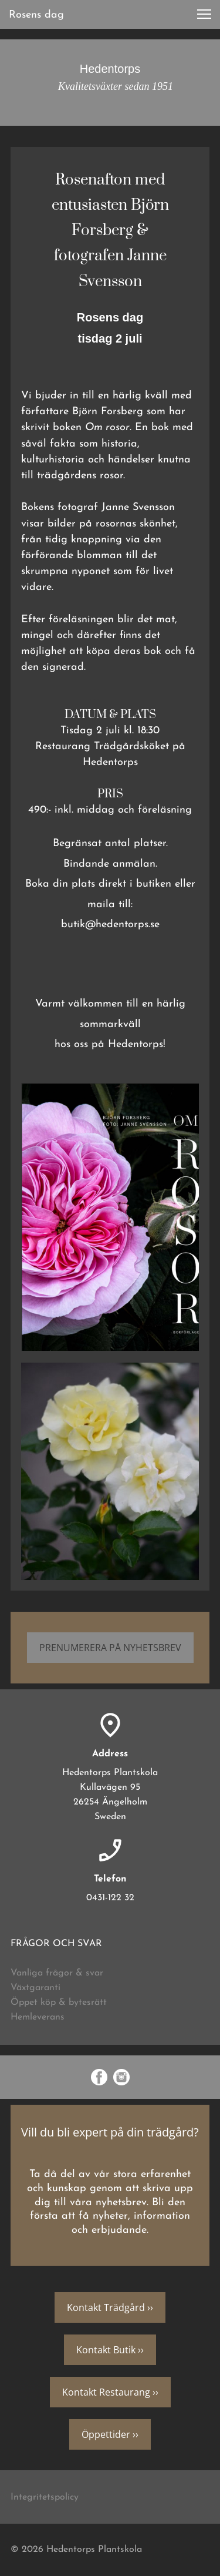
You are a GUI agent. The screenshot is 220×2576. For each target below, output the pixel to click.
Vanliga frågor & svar (57, 1973)
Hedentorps (110, 68)
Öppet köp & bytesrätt (59, 2002)
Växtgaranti (35, 1988)
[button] (204, 14)
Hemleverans (38, 2017)
